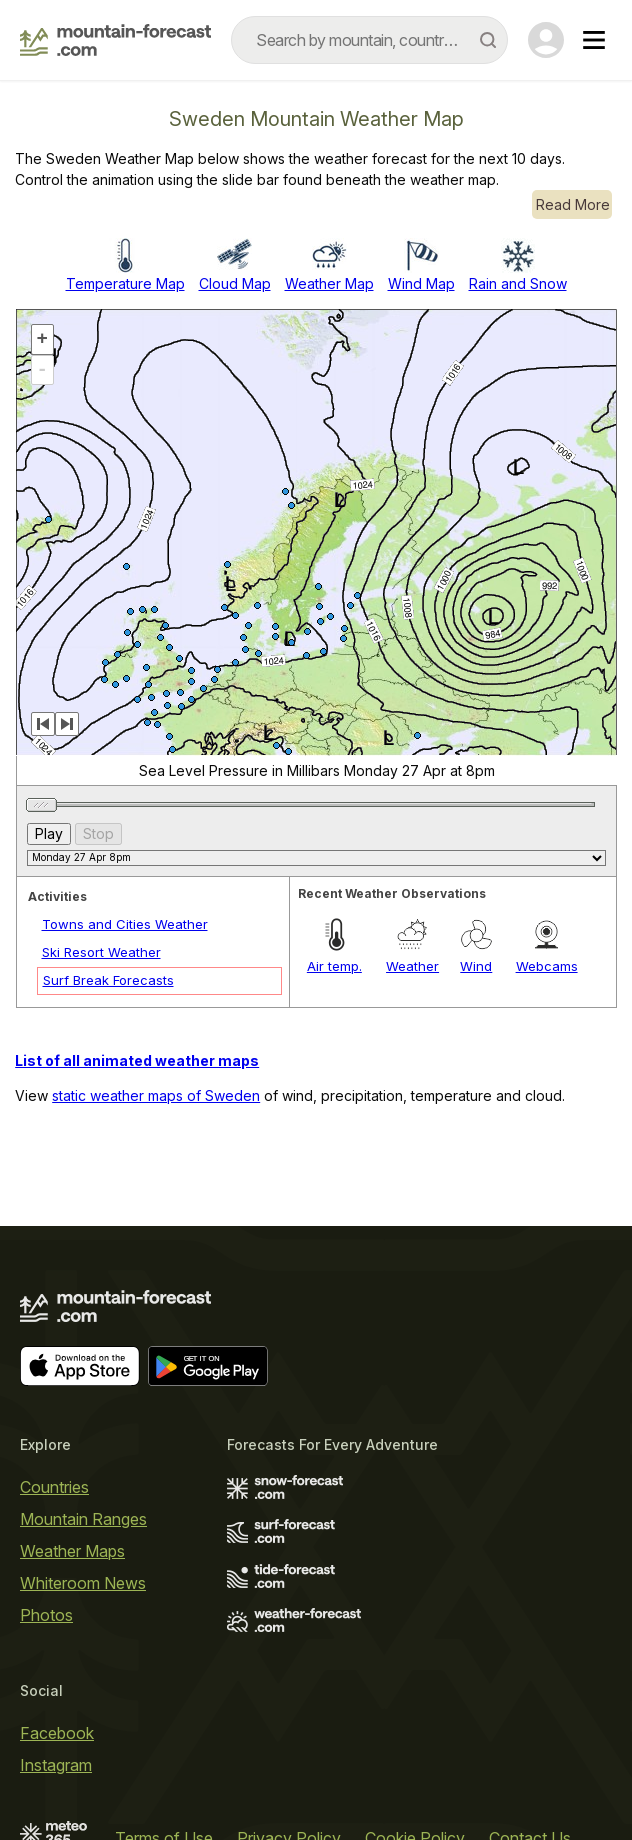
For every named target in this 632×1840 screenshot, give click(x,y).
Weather (412, 966)
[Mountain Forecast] (115, 40)
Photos (46, 1615)
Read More (573, 204)
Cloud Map (235, 283)
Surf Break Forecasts (108, 980)
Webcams (547, 966)
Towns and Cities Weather (125, 924)
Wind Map (421, 283)
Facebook (57, 1733)
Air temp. (334, 966)
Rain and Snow (518, 283)
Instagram (56, 1765)
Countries (54, 1487)
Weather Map (329, 283)
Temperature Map (125, 283)
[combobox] (369, 40)
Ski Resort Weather (101, 952)
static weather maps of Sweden (156, 1095)
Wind (476, 966)
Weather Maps (72, 1551)
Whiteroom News (83, 1583)
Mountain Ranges (83, 1519)
